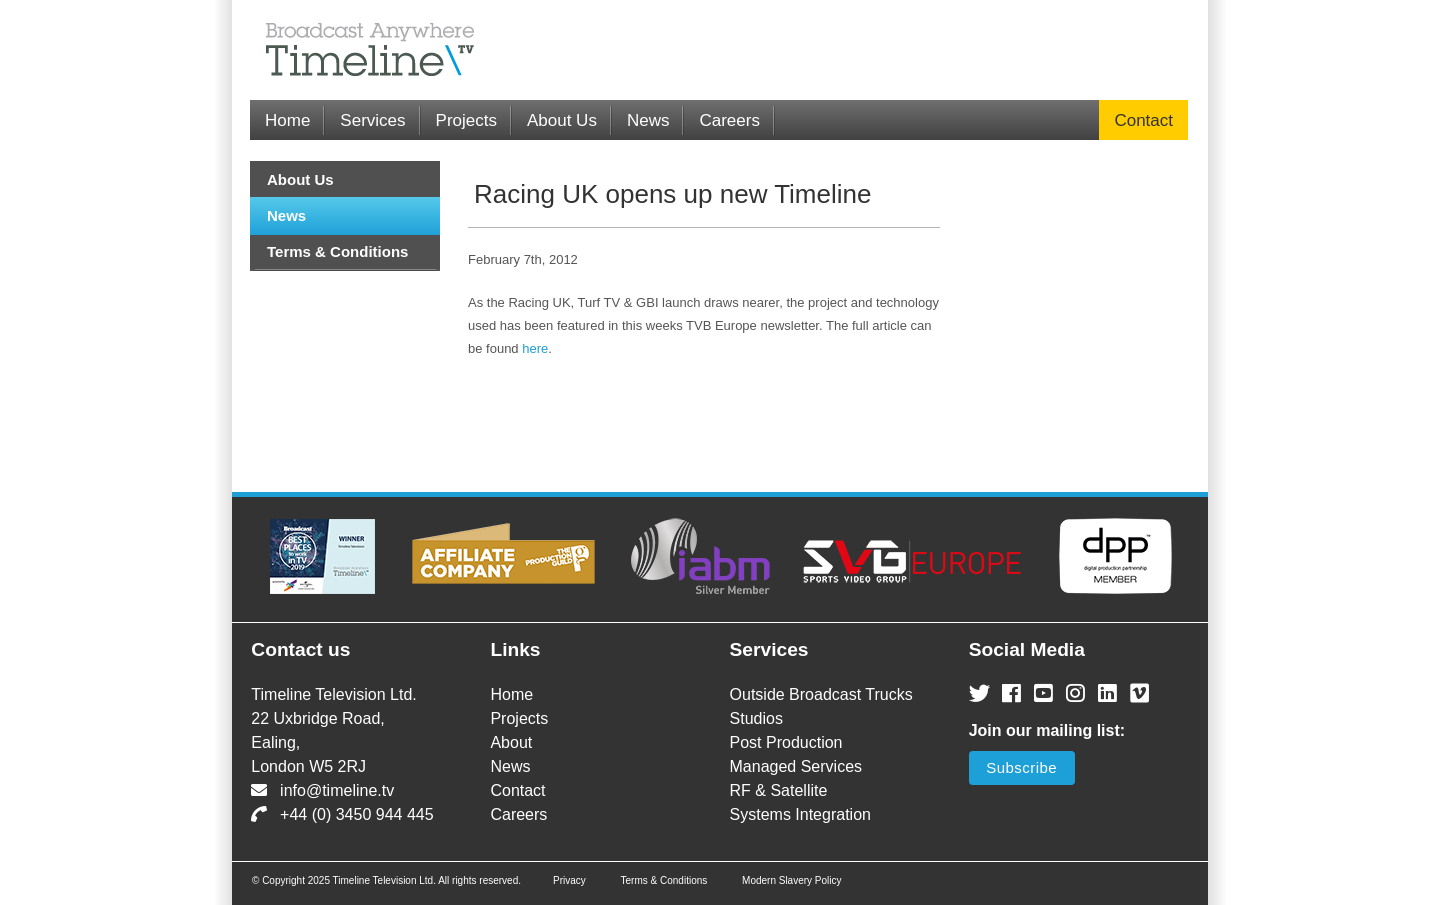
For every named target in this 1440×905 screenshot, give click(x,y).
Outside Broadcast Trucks (821, 694)
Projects (466, 120)
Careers (729, 120)
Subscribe (1021, 767)
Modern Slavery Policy (791, 880)
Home (287, 120)
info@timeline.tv (322, 790)
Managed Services (796, 766)
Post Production (786, 742)
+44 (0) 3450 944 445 (342, 814)
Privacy (569, 880)
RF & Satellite (779, 790)
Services (372, 120)
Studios (756, 718)
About (511, 742)
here (535, 348)
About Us (562, 120)
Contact (1143, 120)
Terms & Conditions (337, 251)
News (648, 120)
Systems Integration (800, 814)
